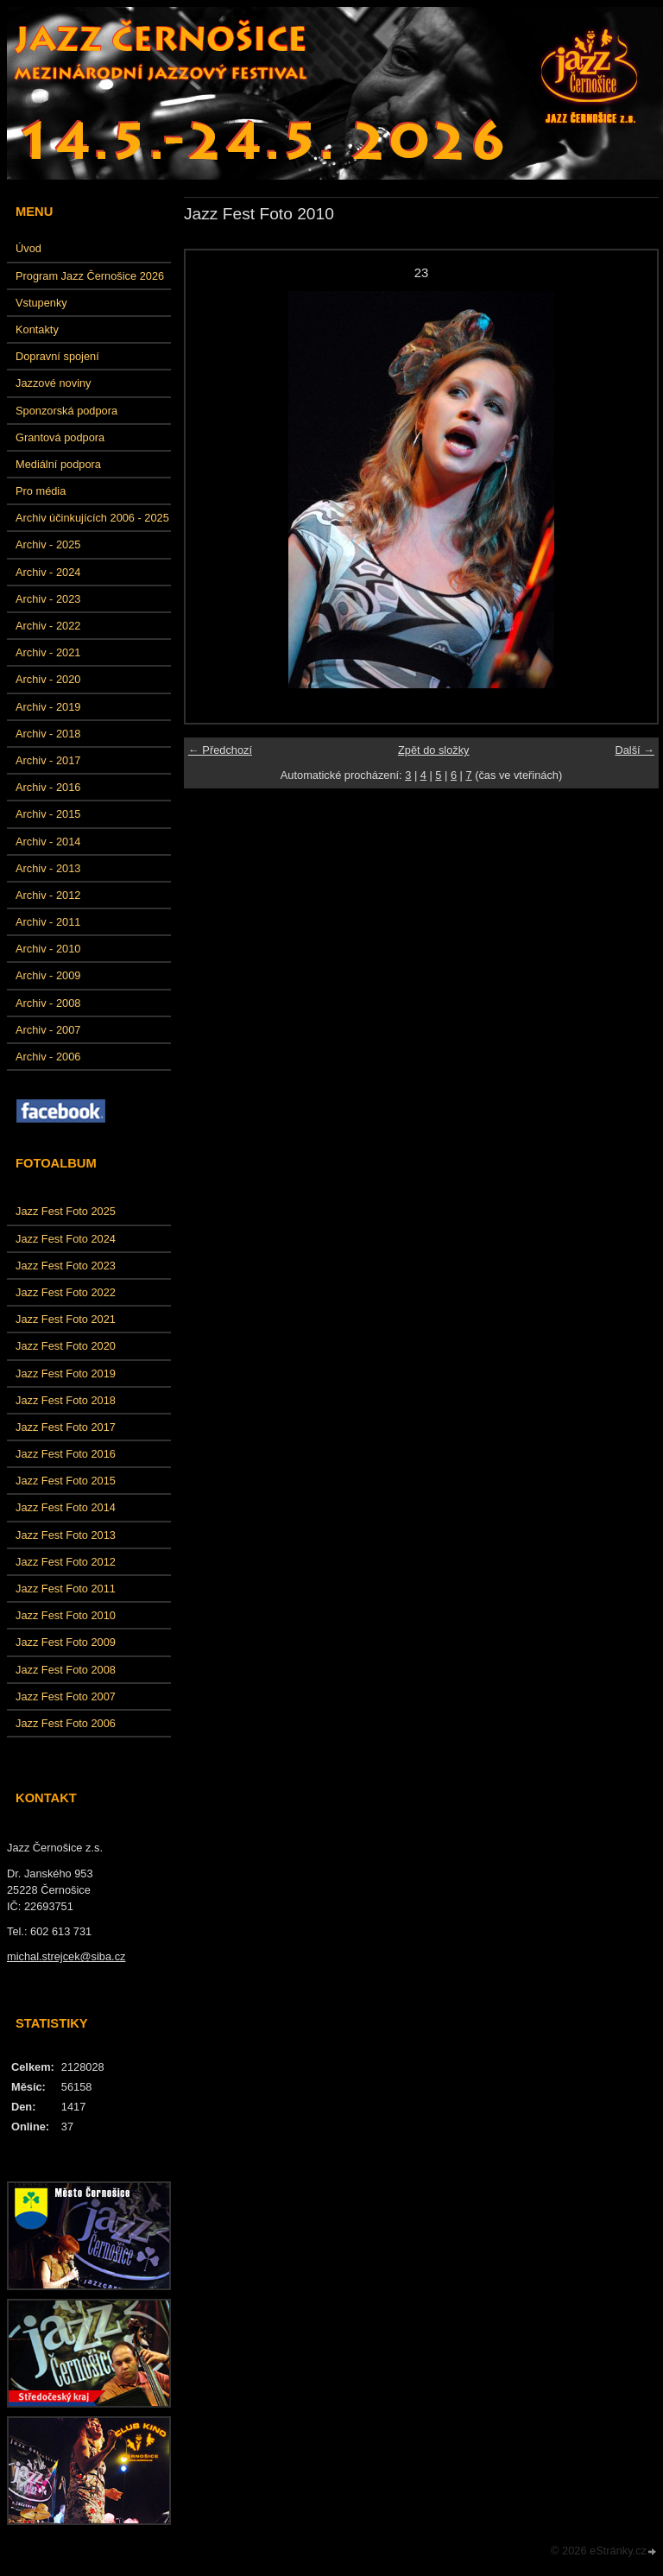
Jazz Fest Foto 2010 (66, 1615)
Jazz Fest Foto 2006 (66, 1723)
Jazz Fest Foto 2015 (66, 1480)
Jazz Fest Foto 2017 (66, 1427)
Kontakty (37, 329)
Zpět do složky (434, 750)
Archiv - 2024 (48, 572)
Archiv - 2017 (48, 760)
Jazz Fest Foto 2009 (66, 1642)
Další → (634, 750)
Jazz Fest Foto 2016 (66, 1453)
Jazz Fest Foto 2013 (66, 1535)
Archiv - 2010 (48, 948)
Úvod (28, 248)
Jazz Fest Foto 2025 (66, 1211)
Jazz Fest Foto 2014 (66, 1507)
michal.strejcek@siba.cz (66, 1956)
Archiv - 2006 (48, 1056)
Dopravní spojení (57, 356)
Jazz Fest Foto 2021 (66, 1319)
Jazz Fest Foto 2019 (66, 1373)
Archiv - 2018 (48, 733)
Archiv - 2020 (48, 679)
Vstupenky (41, 302)
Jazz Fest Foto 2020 (66, 1345)
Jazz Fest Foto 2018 (66, 1400)
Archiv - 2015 (48, 813)
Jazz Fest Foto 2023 (66, 1265)
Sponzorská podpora (66, 410)
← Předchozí (220, 750)
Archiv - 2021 (48, 652)
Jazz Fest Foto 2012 (66, 1561)
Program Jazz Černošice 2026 (90, 275)
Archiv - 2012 (48, 895)
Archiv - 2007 (48, 1029)
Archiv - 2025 (48, 544)
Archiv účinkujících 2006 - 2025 (92, 517)
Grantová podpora (60, 437)
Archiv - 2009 (48, 975)
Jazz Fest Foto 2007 (66, 1696)
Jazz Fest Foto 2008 (66, 1669)
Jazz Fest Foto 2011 (66, 1588)
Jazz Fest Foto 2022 (66, 1292)
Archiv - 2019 (48, 706)
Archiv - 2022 (48, 625)
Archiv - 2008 (48, 1003)
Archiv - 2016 (48, 787)
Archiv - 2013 (48, 868)
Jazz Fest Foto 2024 (66, 1238)
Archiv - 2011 (48, 921)
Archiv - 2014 (48, 841)
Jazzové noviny (54, 383)
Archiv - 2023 (48, 598)
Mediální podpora (58, 464)
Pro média (41, 490)
